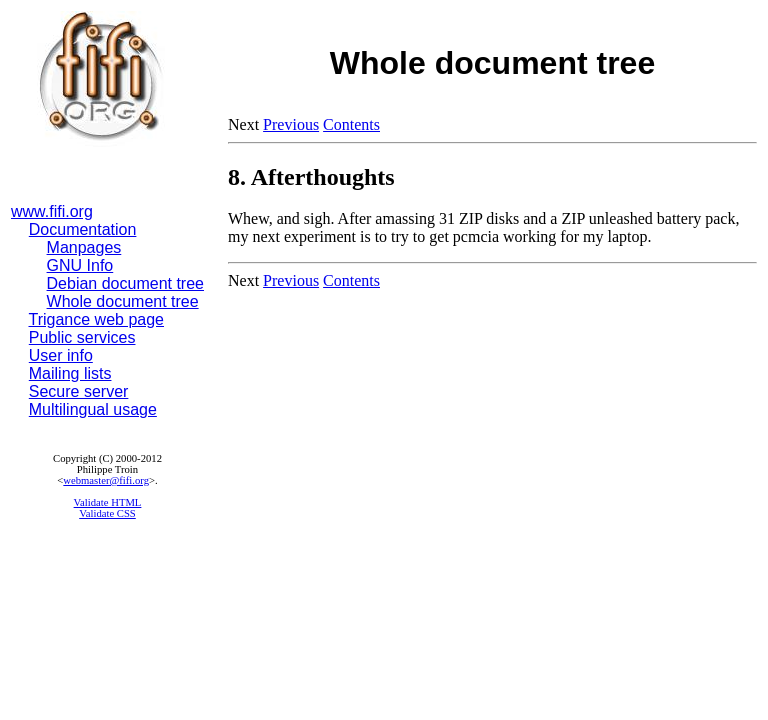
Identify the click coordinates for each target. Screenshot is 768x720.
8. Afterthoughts (311, 177)
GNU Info (80, 265)
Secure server (79, 391)
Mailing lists (70, 373)
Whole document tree (123, 301)
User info (61, 355)
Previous (291, 124)
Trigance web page (97, 319)
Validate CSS (107, 513)
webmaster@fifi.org (106, 480)
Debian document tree (125, 283)
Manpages (84, 247)
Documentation (83, 229)
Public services (82, 337)
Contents (351, 124)
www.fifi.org (52, 211)
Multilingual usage (93, 409)
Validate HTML (108, 502)
